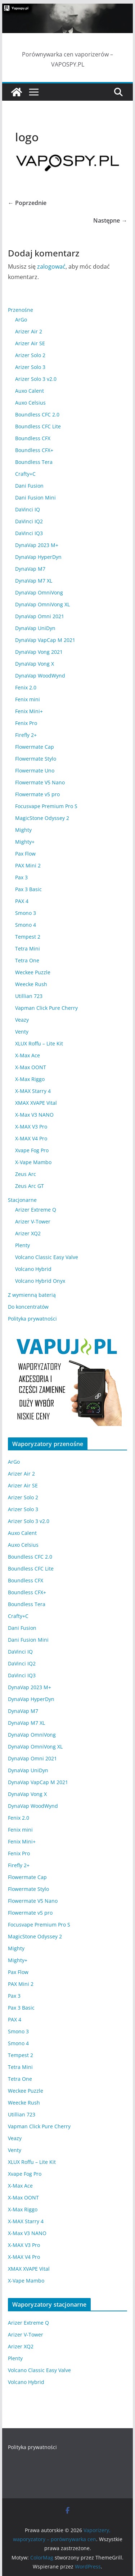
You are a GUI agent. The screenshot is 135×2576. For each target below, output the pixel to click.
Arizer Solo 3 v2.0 (36, 378)
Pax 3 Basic (28, 889)
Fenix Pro (26, 723)
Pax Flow (25, 853)
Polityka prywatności (32, 1318)
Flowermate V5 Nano (40, 782)
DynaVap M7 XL (33, 580)
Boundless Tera (34, 462)
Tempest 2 (27, 936)
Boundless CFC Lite (38, 426)
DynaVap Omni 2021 (39, 616)
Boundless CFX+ (34, 450)
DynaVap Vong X (34, 663)
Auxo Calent (29, 390)
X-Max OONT (30, 1067)
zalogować (51, 266)
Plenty (22, 1245)
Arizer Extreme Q (35, 1209)
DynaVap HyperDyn (38, 556)
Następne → (110, 220)
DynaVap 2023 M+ (36, 545)
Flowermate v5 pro (37, 794)
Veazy (22, 1019)
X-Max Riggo (30, 1079)
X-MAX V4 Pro (31, 1138)
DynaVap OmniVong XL (42, 604)
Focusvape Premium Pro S (46, 806)
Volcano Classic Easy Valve (46, 1257)
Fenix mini (27, 699)
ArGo (21, 319)
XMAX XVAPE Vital (36, 1102)
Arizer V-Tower (32, 1221)
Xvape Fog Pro (32, 1150)
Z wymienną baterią (32, 1294)
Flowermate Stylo (35, 758)
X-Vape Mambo (33, 1162)
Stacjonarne (22, 1199)
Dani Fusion (29, 485)
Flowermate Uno (34, 770)
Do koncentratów (28, 1306)
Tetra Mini (27, 948)
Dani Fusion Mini (35, 497)
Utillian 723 (28, 996)
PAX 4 (21, 901)
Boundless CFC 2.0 (37, 414)
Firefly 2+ (26, 734)
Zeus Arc (25, 1174)
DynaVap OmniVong (39, 592)
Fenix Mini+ (29, 711)
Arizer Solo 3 (30, 367)
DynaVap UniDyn (35, 628)
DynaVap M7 (30, 568)
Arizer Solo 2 (30, 355)
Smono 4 (25, 924)
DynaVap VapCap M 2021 (45, 640)
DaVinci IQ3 (29, 533)
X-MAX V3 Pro (31, 1126)
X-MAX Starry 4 (33, 1091)
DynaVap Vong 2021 (39, 651)
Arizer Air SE (30, 343)
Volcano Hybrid (33, 1269)
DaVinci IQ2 (29, 521)
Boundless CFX (32, 438)
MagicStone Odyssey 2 (42, 818)
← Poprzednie (27, 203)
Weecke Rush (31, 984)
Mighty (23, 829)
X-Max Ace (27, 1055)
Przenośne (20, 309)
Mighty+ (25, 841)
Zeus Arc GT (29, 1185)
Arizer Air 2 (28, 331)
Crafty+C (25, 473)
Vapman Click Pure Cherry (46, 1007)
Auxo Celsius (30, 402)
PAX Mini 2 (28, 865)
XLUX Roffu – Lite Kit (39, 1043)
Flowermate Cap (34, 746)
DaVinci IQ (27, 509)
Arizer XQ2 (28, 1233)
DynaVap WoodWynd (40, 675)
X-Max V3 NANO (34, 1114)
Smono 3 (25, 912)
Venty (21, 1031)
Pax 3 (21, 877)
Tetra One (27, 960)
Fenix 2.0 (25, 687)
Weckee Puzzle (32, 972)
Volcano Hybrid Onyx (40, 1280)
